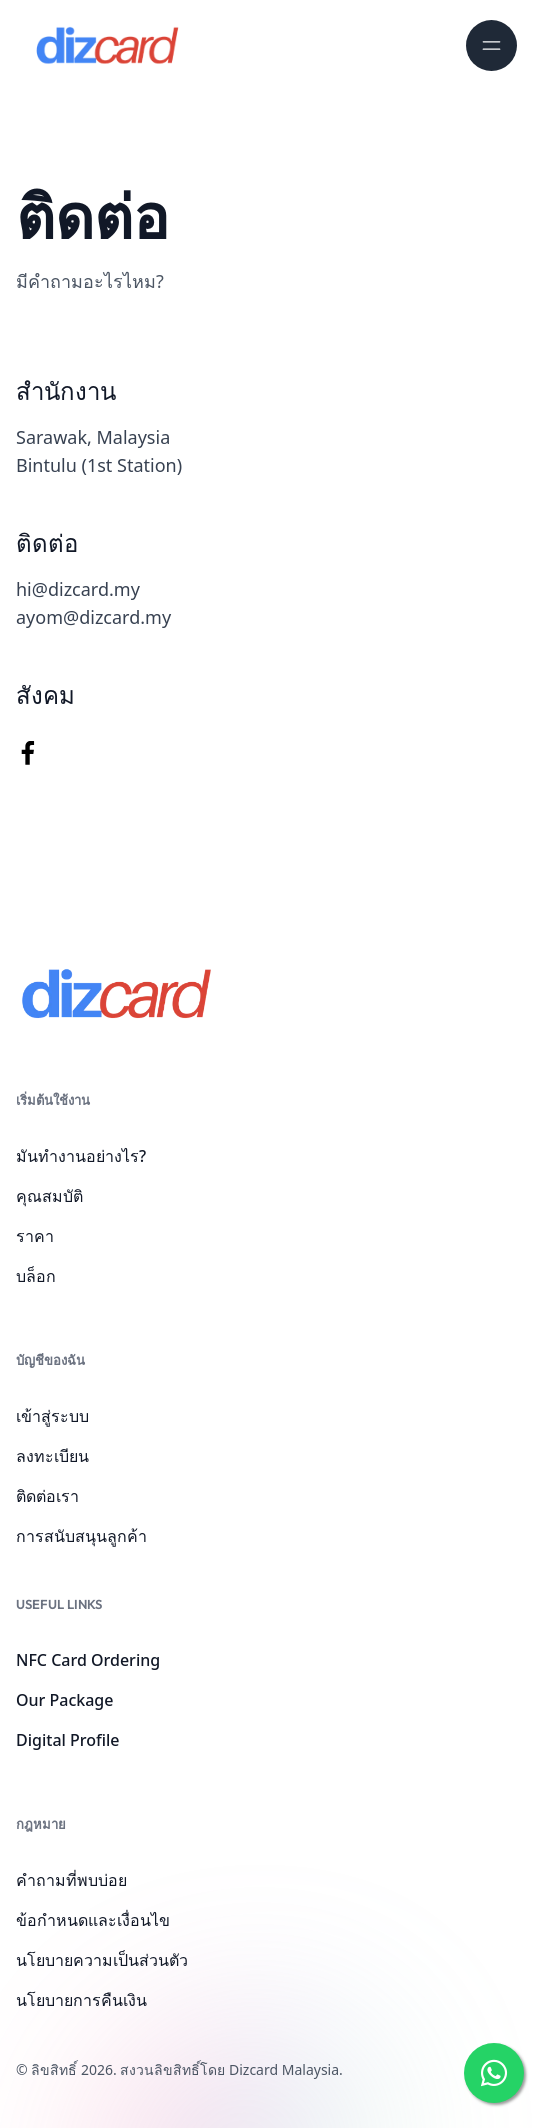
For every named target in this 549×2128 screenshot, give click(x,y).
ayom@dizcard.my (93, 617)
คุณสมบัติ (49, 1196)
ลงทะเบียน (52, 1456)
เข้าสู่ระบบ (52, 1416)
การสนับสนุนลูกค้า (81, 1536)
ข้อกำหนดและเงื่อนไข (93, 1920)
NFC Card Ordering (88, 1660)
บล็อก (36, 1276)
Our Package (64, 1700)
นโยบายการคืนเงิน (81, 2000)
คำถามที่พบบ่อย (71, 1880)
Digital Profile (68, 1740)
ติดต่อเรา (47, 1496)
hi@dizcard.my (78, 589)
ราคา (35, 1236)
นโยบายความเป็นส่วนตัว (102, 1960)
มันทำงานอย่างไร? (81, 1156)
